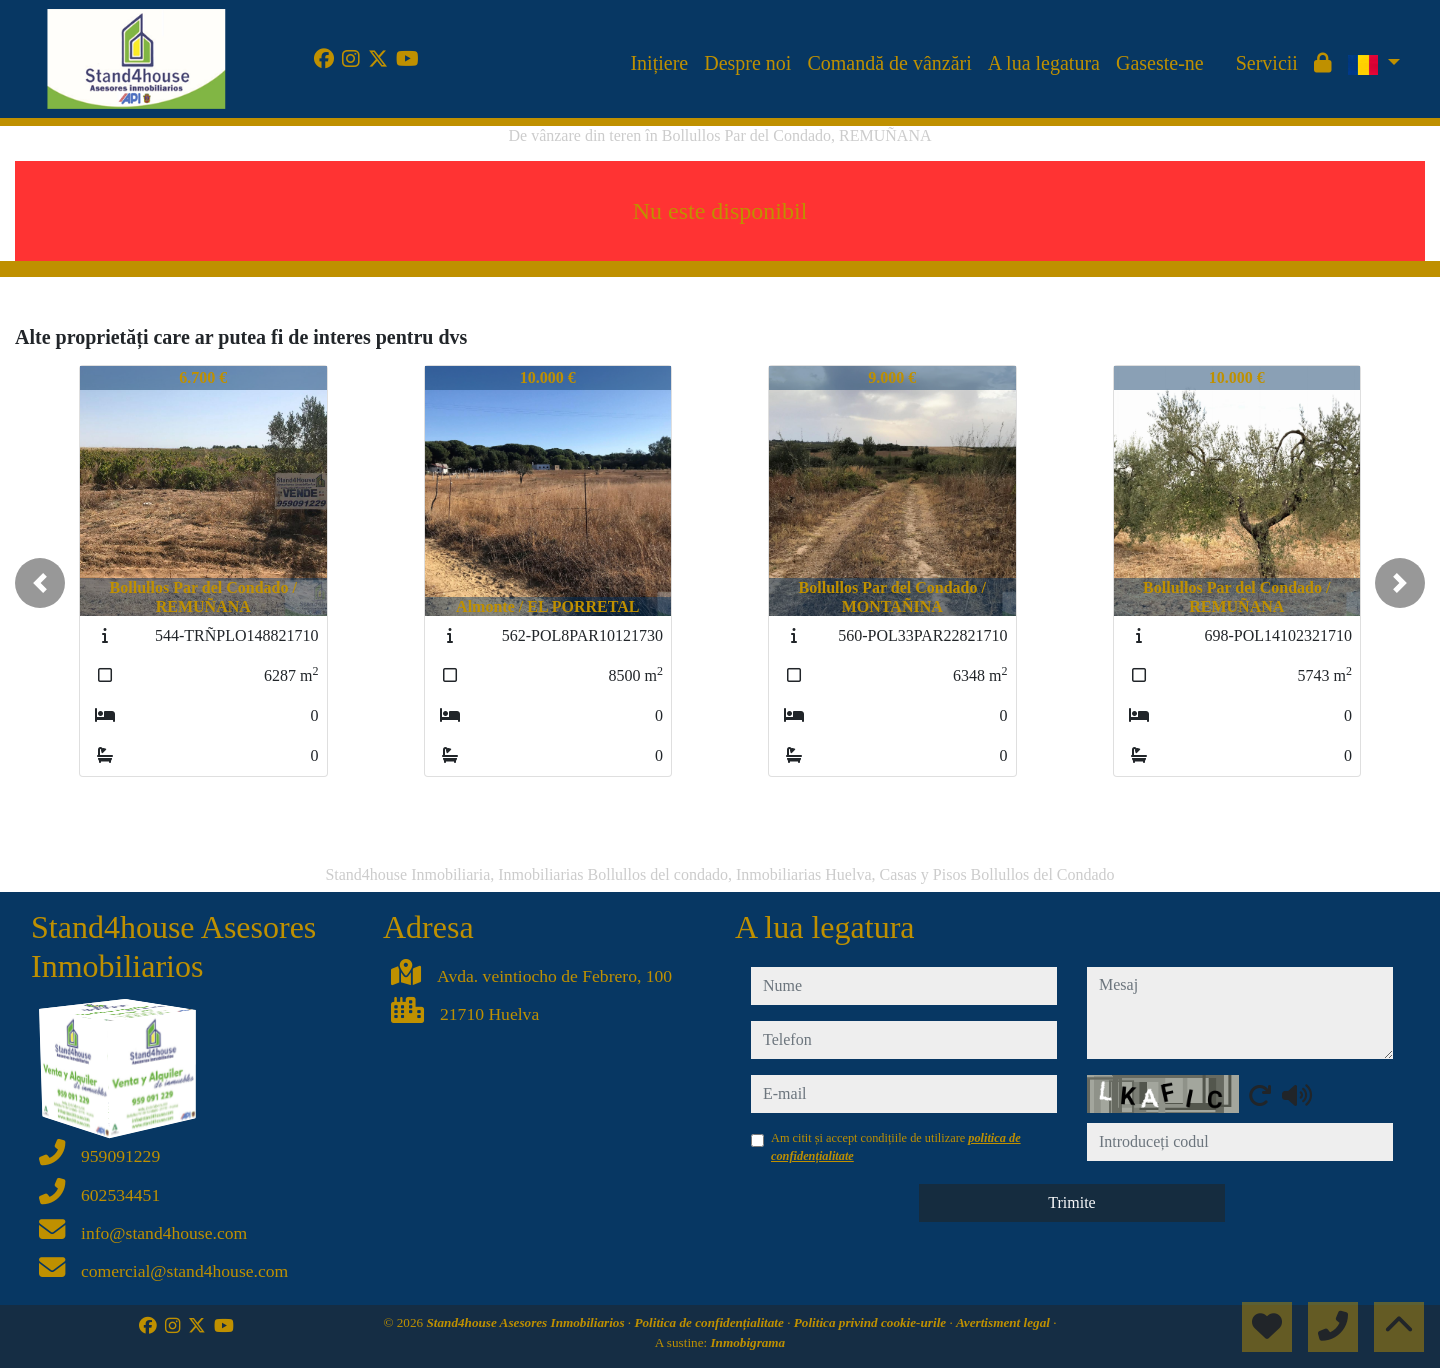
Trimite (1071, 1202)
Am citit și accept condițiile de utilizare (896, 1147)
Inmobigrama (747, 1342)
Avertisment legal (1004, 1322)
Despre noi (747, 63)
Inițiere (659, 63)
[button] (40, 583)
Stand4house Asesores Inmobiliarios (526, 1322)
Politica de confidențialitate (710, 1322)
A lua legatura (1044, 63)
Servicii (1267, 63)
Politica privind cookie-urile (872, 1322)
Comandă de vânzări (889, 63)
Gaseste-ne (1160, 63)
